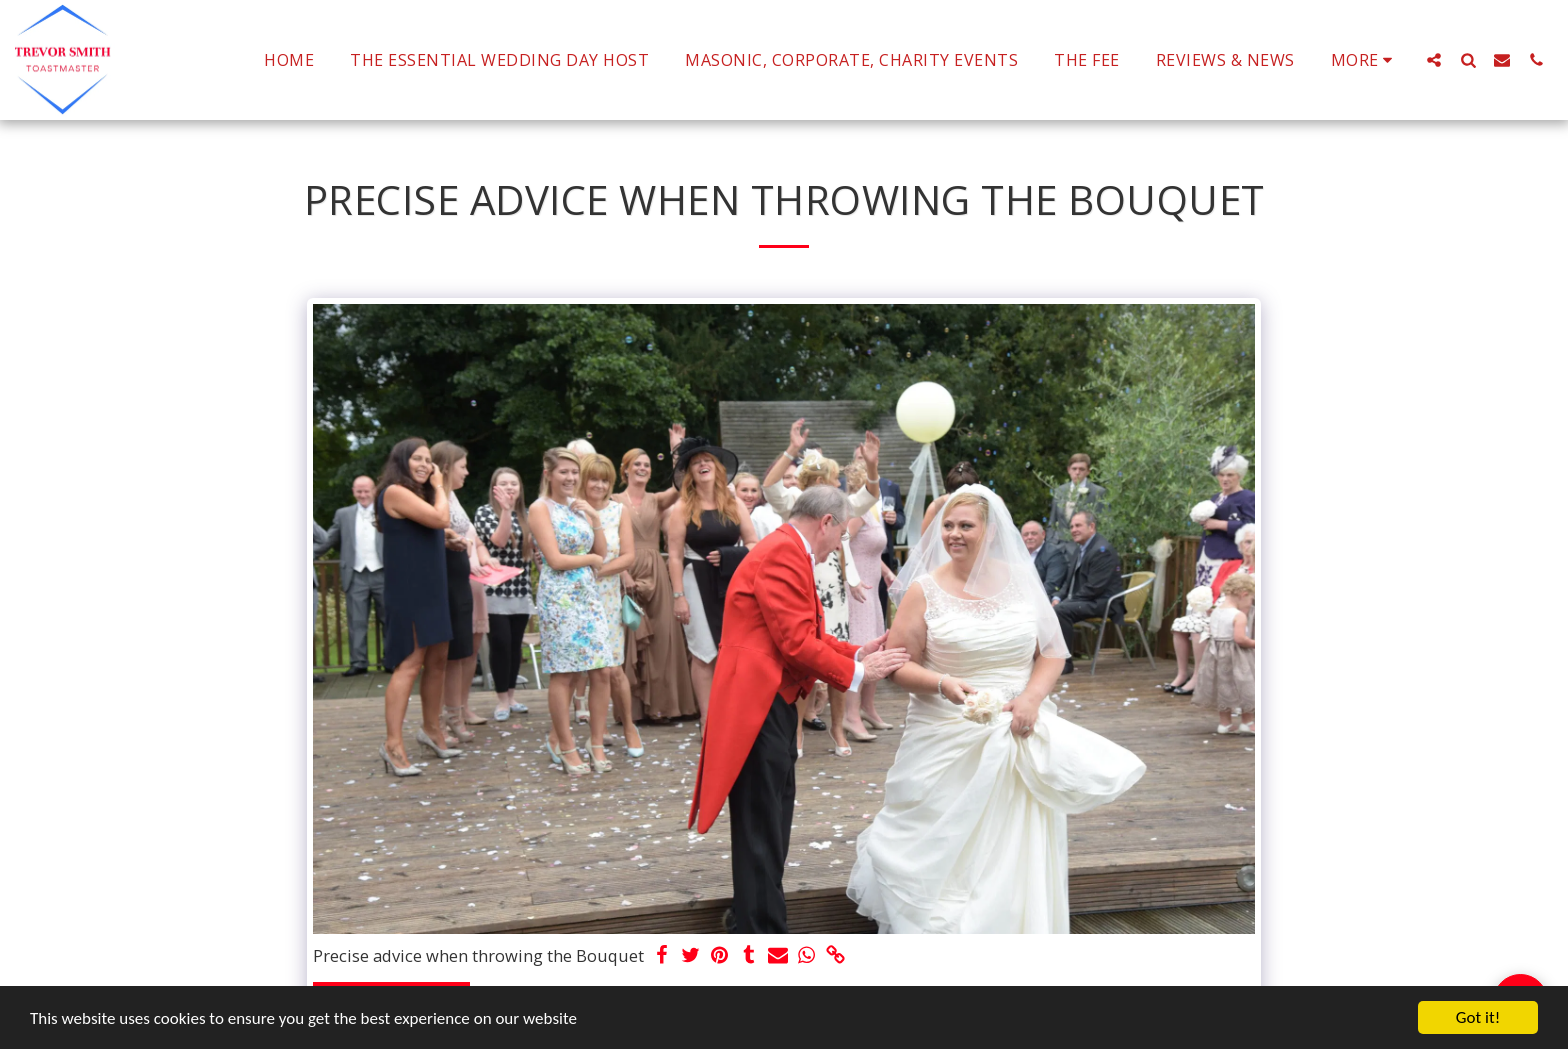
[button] (1434, 59)
